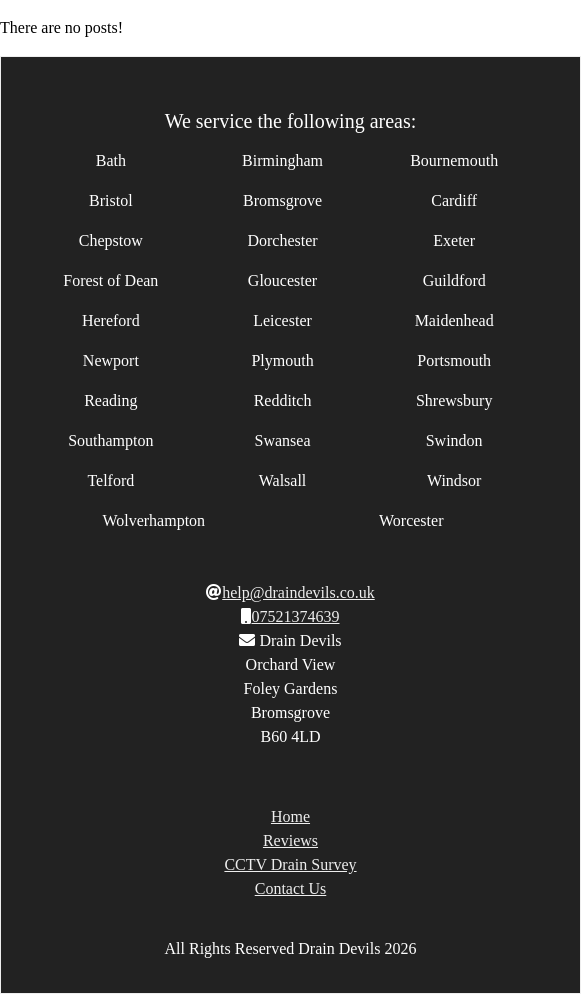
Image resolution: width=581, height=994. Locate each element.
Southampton (110, 440)
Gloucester (282, 280)
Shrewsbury (454, 400)
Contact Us (291, 888)
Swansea (283, 440)
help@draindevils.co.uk (298, 592)
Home (290, 816)
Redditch (283, 400)
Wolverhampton (153, 520)
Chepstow (111, 240)
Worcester (411, 520)
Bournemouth (454, 160)
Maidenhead (454, 320)
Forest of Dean (110, 280)
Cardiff (454, 200)
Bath (111, 160)
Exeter (454, 240)
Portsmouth (454, 360)
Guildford (454, 280)
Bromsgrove (282, 200)
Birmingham (282, 160)
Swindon (454, 440)
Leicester (282, 320)
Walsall (283, 480)
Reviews (290, 840)
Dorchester (282, 240)
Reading (110, 400)
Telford (110, 480)
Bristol (111, 200)
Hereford (111, 320)
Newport (111, 360)
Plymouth (282, 360)
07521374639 (295, 616)
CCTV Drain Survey (290, 864)
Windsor (454, 480)
